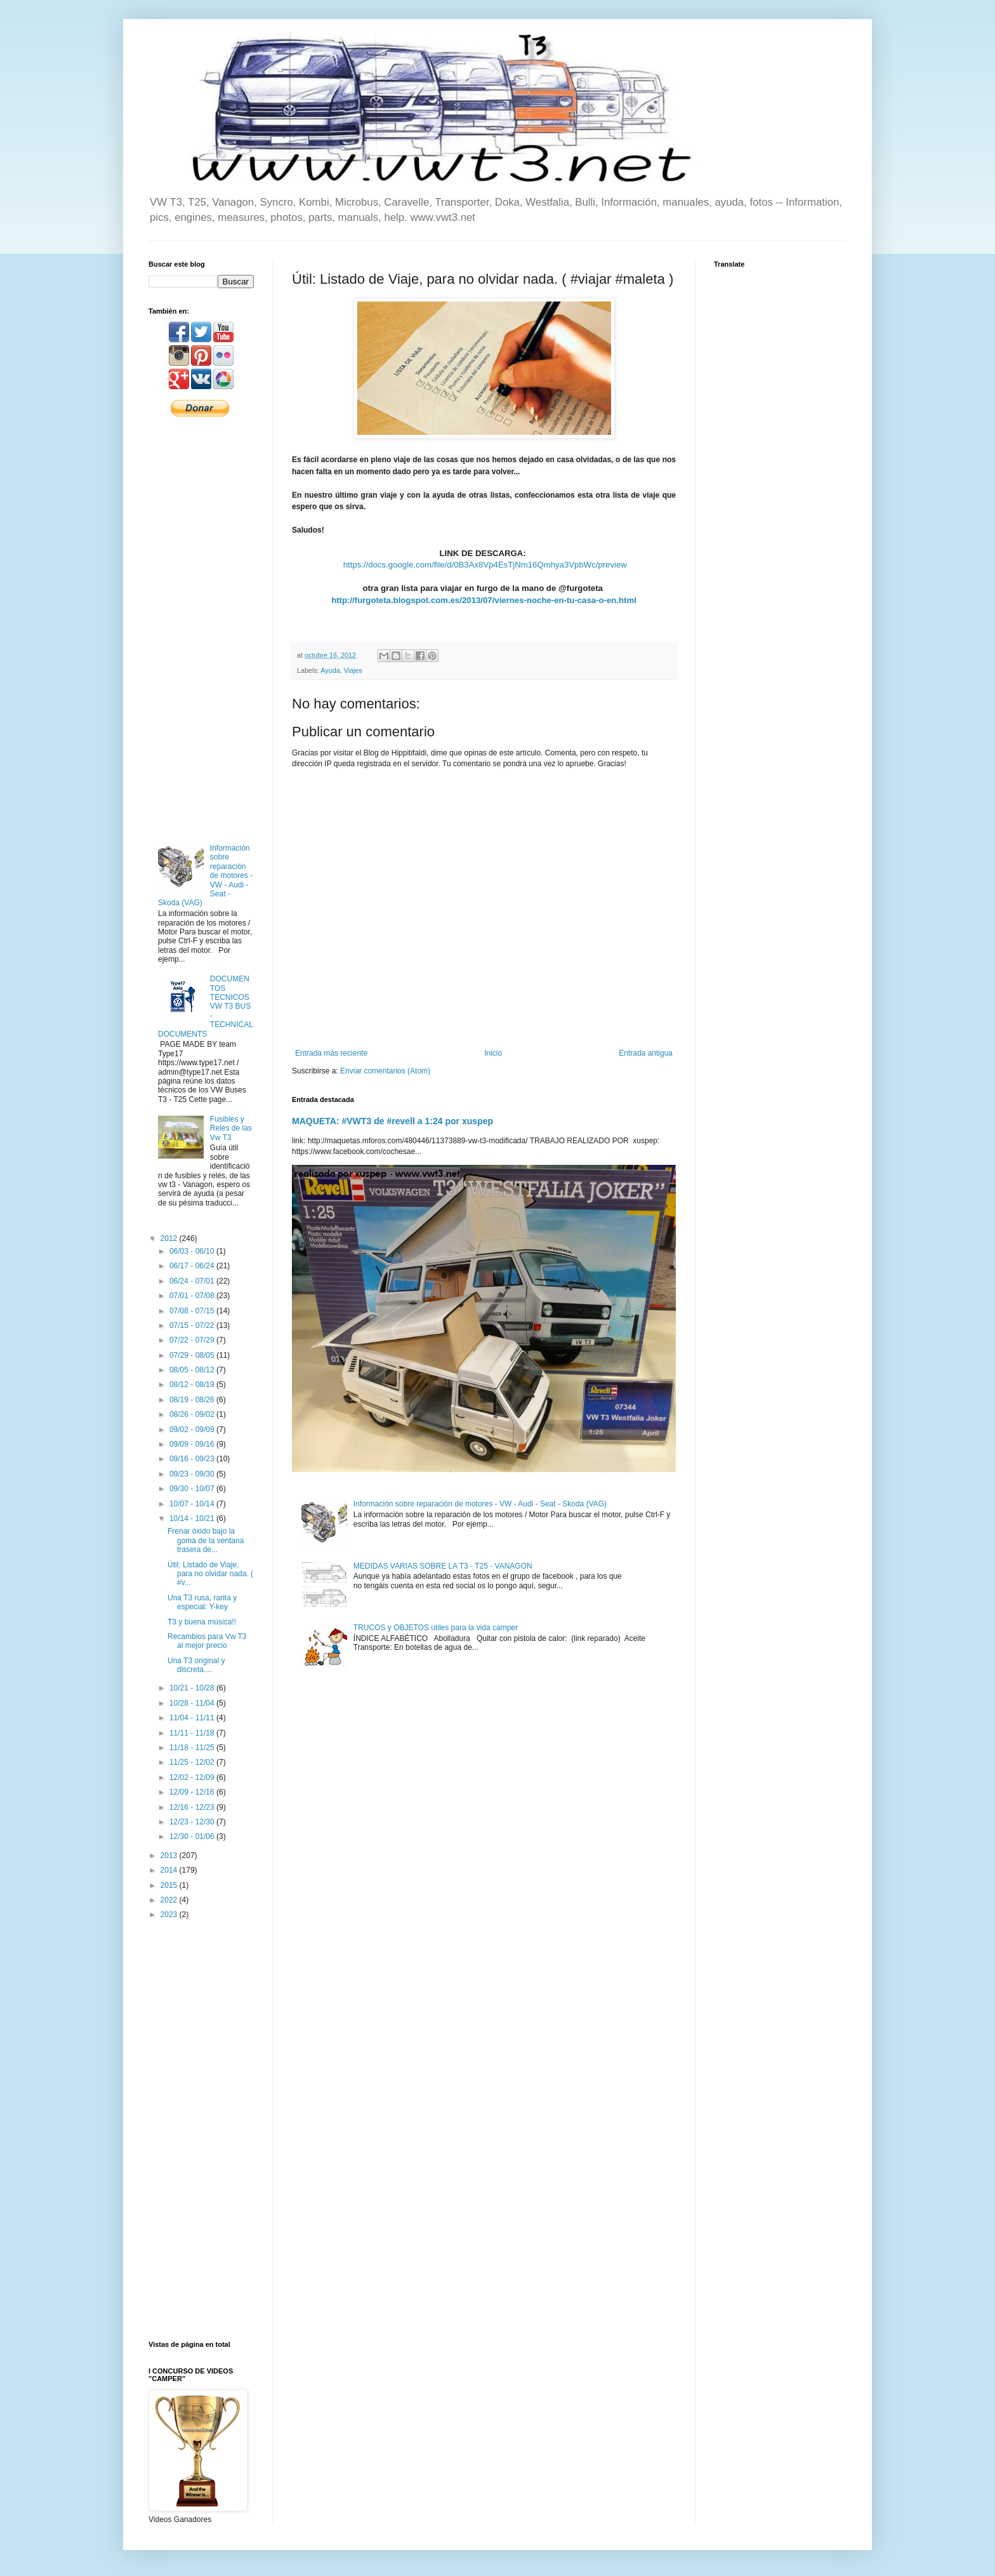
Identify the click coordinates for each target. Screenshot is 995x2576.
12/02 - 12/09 (192, 1777)
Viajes (353, 670)
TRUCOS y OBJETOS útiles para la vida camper (435, 1627)
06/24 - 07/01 (192, 1281)
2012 (170, 1238)
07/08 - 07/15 (192, 1310)
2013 (170, 1855)
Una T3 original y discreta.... (196, 1665)
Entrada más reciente (331, 1053)
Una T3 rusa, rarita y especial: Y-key (202, 1602)
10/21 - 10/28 (192, 1687)
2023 (170, 1914)
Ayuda (329, 670)
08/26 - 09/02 (192, 1414)
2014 (170, 1870)
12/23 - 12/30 (192, 1821)
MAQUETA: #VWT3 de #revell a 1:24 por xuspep (392, 1121)
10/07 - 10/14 (192, 1503)
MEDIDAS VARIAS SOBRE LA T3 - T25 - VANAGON (442, 1566)
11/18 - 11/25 (192, 1747)
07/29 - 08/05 (192, 1355)
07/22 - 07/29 (192, 1340)
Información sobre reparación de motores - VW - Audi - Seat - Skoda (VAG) (480, 1503)
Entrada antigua (646, 1053)
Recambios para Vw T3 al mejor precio (207, 1641)
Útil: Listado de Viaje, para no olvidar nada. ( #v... (210, 1574)
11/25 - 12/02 (192, 1762)
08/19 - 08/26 (192, 1399)
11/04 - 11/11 (192, 1717)
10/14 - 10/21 (192, 1518)
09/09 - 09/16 (192, 1444)
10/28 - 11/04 (192, 1703)
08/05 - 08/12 (192, 1369)
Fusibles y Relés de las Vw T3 (231, 1128)
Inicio (493, 1053)
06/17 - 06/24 (192, 1265)
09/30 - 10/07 (192, 1488)
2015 (170, 1885)
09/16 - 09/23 (192, 1458)
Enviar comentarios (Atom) (385, 1070)
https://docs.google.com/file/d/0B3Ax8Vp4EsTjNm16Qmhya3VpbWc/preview (485, 564)
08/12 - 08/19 (192, 1384)
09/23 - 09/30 (192, 1474)
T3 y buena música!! (202, 1621)
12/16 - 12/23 (192, 1807)
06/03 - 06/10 (192, 1251)
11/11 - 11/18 (192, 1733)
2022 (170, 1899)
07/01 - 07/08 (192, 1295)
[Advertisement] (201, 629)
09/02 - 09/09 (192, 1429)
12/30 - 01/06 (192, 1836)
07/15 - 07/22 (192, 1325)
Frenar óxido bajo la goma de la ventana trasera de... (206, 1540)
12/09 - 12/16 (192, 1792)
